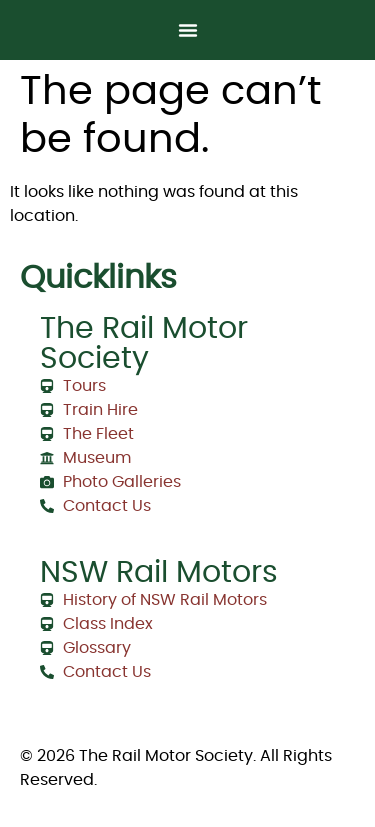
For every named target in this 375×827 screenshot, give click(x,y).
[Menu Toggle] (188, 30)
